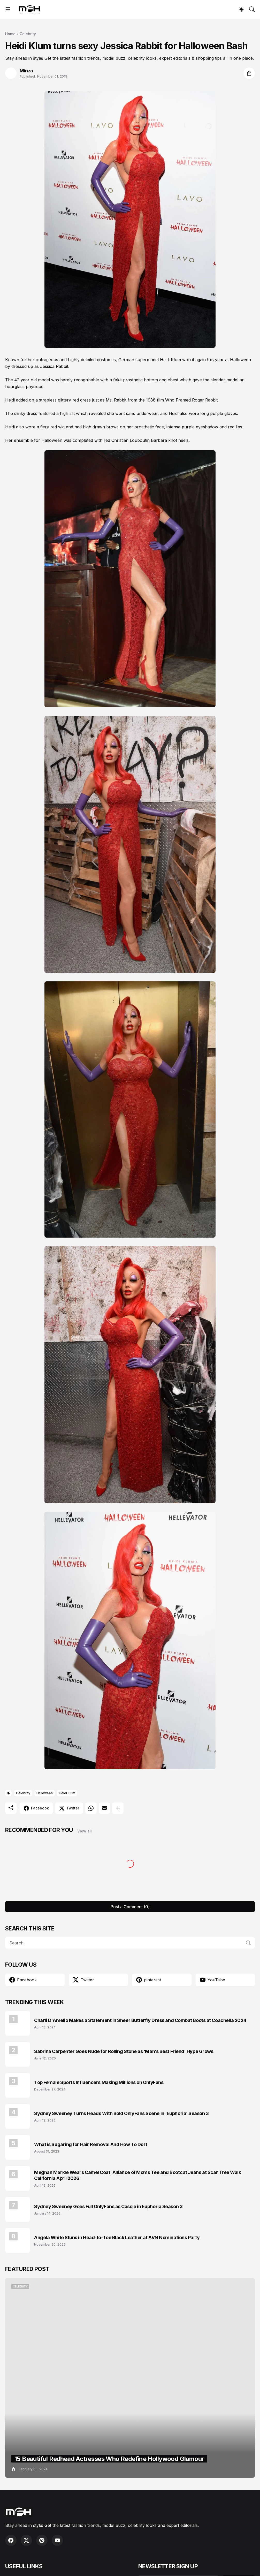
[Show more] (118, 1808)
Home (10, 34)
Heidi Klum (67, 1793)
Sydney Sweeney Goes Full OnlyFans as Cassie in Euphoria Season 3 (108, 2206)
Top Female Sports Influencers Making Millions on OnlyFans (98, 2082)
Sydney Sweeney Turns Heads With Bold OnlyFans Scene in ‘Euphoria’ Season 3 (121, 2113)
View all (84, 1831)
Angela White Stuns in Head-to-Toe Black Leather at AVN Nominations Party (117, 2237)
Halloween (44, 1793)
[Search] (252, 9)
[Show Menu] (8, 9)
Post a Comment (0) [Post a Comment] (130, 1906)
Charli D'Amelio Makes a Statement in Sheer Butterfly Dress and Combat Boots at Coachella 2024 (140, 2020)
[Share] (249, 73)
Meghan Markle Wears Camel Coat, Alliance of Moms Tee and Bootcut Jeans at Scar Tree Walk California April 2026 (137, 2175)
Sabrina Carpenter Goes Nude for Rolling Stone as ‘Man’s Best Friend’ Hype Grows (123, 2051)
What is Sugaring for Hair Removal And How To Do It (90, 2144)
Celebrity (28, 34)
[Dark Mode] (241, 9)
